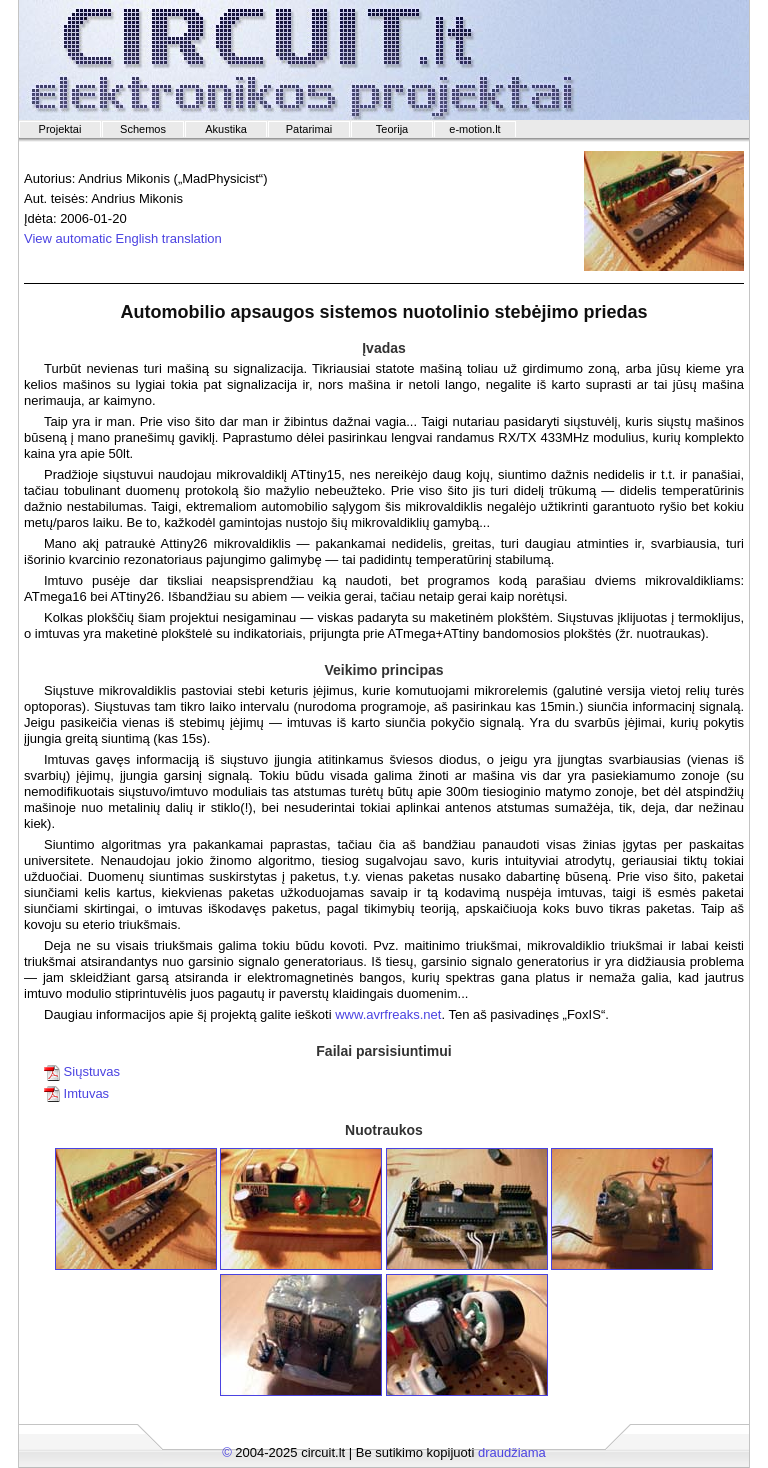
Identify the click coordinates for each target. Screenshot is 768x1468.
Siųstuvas (82, 1071)
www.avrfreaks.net (388, 1014)
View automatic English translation (123, 238)
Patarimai (309, 129)
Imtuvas (76, 1093)
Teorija (392, 129)
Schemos (143, 129)
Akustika (226, 129)
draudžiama (512, 1452)
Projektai (60, 129)
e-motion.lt (474, 129)
